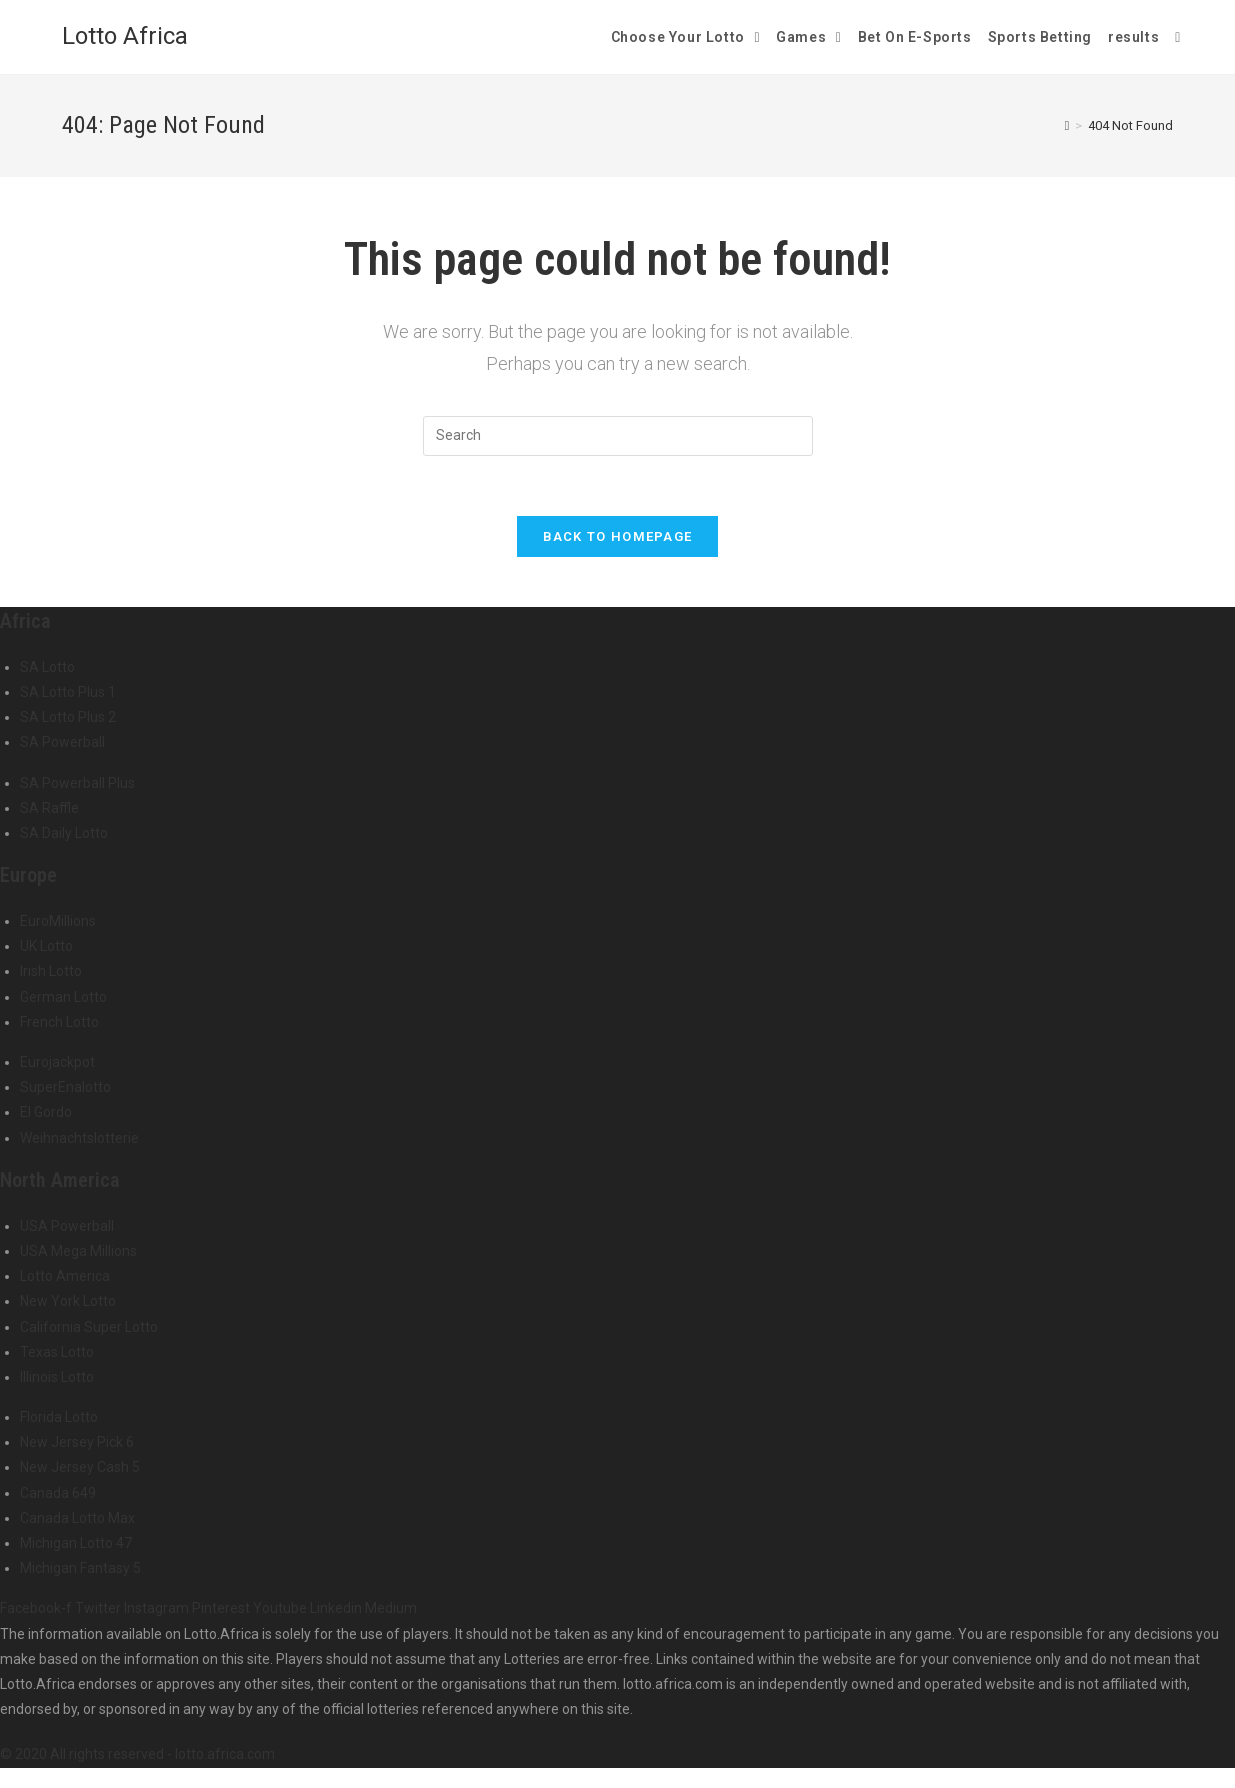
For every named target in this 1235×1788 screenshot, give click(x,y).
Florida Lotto (59, 1417)
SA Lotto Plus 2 (68, 717)
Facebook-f (37, 1608)
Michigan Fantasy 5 (80, 1568)
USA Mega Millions (78, 1251)
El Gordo (46, 1112)
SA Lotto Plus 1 (68, 692)
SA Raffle (49, 808)
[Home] (1067, 125)
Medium (391, 1608)
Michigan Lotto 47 (76, 1543)
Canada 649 (58, 1493)
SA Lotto (47, 667)
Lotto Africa (125, 36)
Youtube (281, 1608)
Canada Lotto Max (77, 1518)
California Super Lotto (89, 1327)
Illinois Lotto (57, 1377)
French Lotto (59, 1022)
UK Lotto (46, 946)
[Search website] (1177, 37)
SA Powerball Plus (77, 783)
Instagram (158, 1608)
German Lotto (63, 997)
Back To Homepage (618, 536)
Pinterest (222, 1608)
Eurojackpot (57, 1062)
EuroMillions (58, 921)
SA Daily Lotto (64, 833)
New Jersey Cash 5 (80, 1467)
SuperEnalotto (65, 1087)
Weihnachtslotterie (79, 1138)
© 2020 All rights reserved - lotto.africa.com (137, 1754)
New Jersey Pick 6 (77, 1442)
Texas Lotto (57, 1352)
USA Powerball (67, 1226)
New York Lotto (68, 1301)
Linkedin (337, 1608)
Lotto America (65, 1276)
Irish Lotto (51, 971)
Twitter (99, 1608)
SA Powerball (62, 742)
